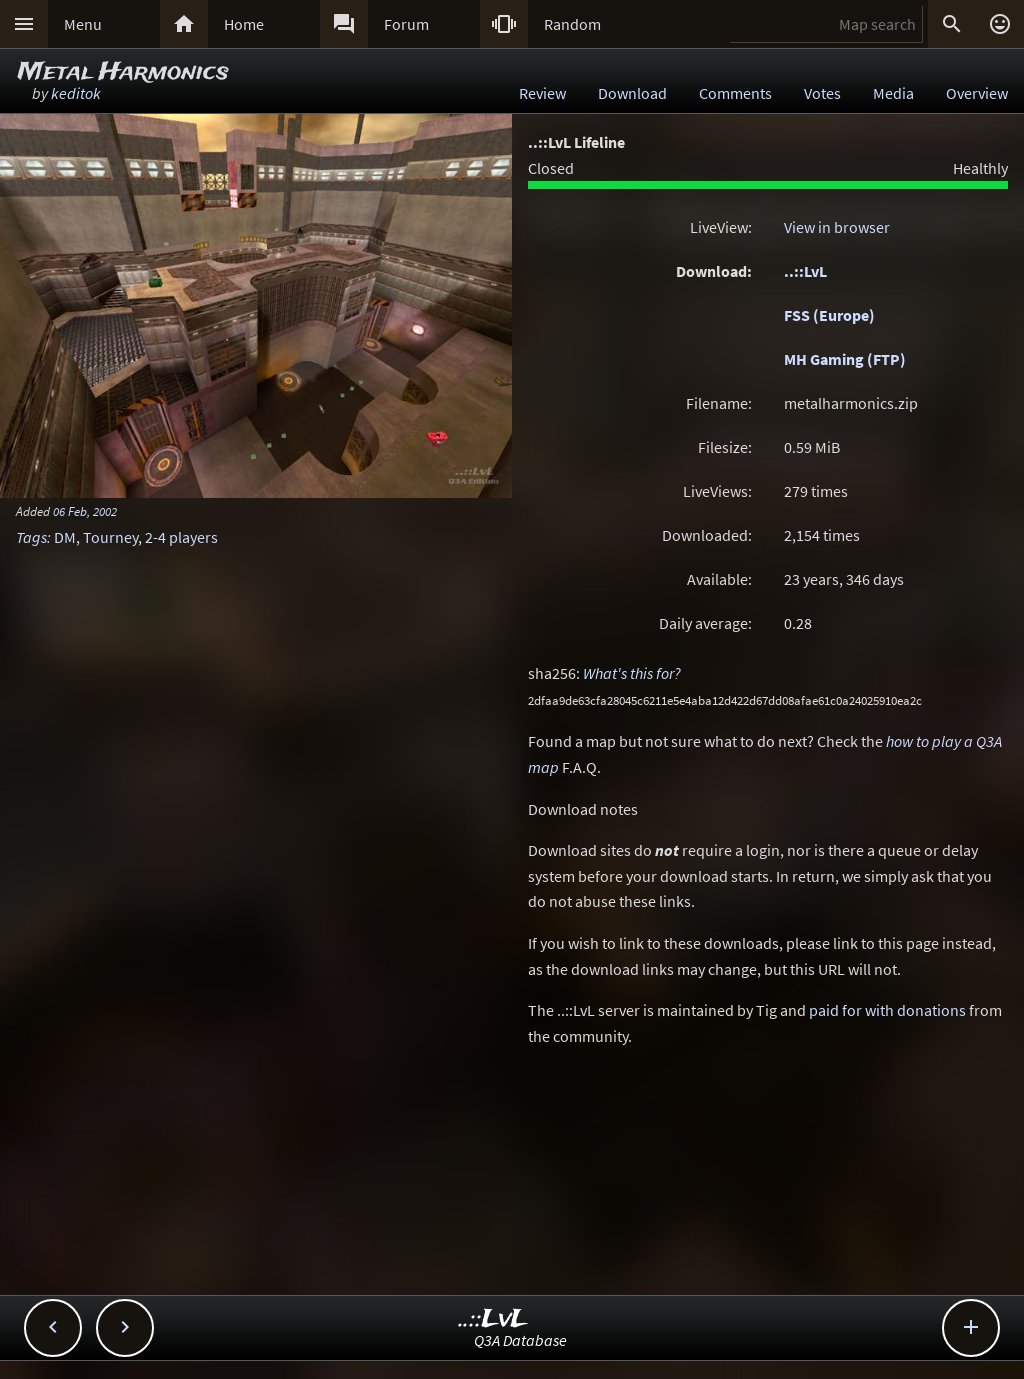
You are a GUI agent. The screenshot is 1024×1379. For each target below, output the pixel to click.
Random (572, 24)
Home (244, 24)
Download (632, 93)
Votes (822, 93)
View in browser (837, 227)
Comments (735, 93)
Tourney (110, 537)
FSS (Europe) (829, 315)
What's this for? (632, 673)
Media (893, 93)
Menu (83, 24)
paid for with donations (887, 1010)
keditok (76, 93)
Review (542, 93)
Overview (977, 93)
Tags (31, 537)
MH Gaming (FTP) (845, 359)
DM (65, 537)
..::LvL (805, 271)
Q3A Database (520, 1340)
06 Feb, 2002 (85, 511)
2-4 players (181, 537)
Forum (406, 24)
